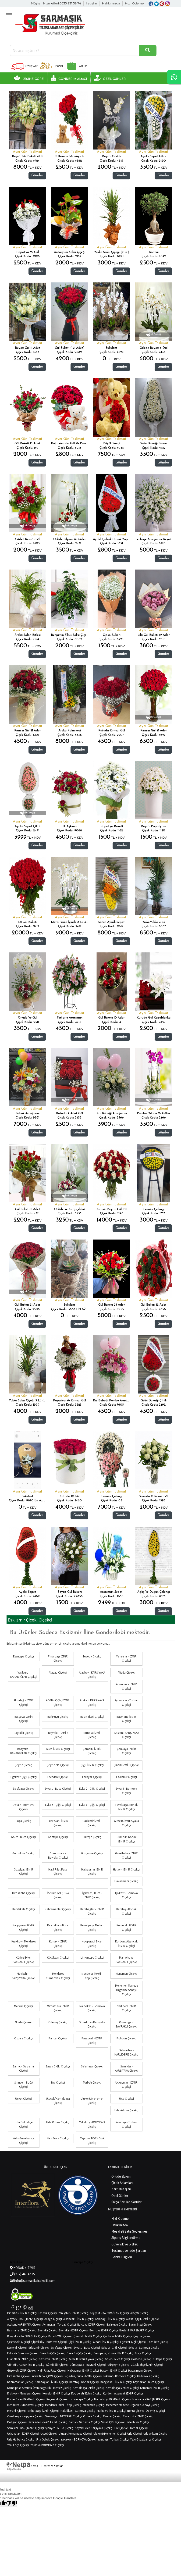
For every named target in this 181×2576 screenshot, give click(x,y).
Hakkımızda (111, 3)
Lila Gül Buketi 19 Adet (154, 635)
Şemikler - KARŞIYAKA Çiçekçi (126, 2068)
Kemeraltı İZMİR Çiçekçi (126, 1927)
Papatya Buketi (111, 826)
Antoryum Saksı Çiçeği (69, 252)
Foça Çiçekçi (24, 1821)
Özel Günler (119, 2195)
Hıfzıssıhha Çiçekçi (23, 1893)
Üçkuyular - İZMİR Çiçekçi (126, 2085)
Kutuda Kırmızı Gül (111, 730)
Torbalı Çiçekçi (92, 2082)
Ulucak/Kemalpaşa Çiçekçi (58, 2101)
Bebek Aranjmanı (27, 1113)
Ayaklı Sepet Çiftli (27, 826)
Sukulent (111, 347)
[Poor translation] (11, 2503)
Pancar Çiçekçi (58, 2038)
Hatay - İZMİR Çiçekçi (126, 1869)
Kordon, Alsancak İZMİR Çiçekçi (126, 1943)
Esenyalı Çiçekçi (92, 1777)
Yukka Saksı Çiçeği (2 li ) (111, 252)
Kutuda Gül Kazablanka (153, 1017)
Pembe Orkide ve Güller (153, 1113)
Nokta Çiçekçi (23, 2022)
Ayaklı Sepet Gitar (154, 156)
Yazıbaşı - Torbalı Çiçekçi (126, 2124)
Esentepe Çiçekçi (23, 1656)
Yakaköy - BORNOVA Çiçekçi (92, 2124)
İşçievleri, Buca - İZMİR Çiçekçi (92, 1895)
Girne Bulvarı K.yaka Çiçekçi (126, 1823)
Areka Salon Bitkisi (27, 635)
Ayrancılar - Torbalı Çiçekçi (126, 1702)
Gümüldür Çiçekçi (23, 1853)
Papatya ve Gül (27, 252)
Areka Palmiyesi (69, 730)
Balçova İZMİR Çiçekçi (23, 1719)
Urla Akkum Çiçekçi (126, 2110)
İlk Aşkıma (70, 826)
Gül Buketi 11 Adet (27, 1209)
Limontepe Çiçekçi (92, 1958)
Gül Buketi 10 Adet (111, 1017)
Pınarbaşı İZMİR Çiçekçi (58, 1658)
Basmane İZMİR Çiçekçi (126, 1719)
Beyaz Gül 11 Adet (27, 347)
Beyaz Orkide (111, 156)
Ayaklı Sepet (27, 1591)
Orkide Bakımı (121, 2176)
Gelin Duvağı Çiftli (154, 1400)
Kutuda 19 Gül (69, 1496)
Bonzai (154, 252)
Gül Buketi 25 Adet (111, 1304)
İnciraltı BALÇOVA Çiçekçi (58, 1895)
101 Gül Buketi (27, 922)
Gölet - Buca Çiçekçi (23, 1837)
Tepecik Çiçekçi (92, 1656)
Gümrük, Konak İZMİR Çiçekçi (126, 1839)
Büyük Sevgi (111, 443)
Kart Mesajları (121, 2189)
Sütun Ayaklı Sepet (111, 922)
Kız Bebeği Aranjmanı (111, 1113)
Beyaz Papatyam (153, 826)
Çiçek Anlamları (122, 2183)
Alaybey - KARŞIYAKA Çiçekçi (92, 1675)
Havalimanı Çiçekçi (126, 1881)
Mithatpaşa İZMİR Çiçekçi (58, 2008)
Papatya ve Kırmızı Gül (69, 1400)
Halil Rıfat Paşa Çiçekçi (57, 1871)
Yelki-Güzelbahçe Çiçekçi (23, 2140)
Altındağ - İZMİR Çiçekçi (24, 1702)
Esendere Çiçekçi (57, 1777)
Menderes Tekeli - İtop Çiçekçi (92, 1976)
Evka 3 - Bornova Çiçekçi (126, 1791)
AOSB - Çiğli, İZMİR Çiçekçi (58, 1702)
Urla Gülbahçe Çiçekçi (23, 2124)
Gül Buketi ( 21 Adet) (69, 347)
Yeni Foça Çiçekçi (58, 2138)
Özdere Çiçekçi (23, 2038)
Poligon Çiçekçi (126, 2038)
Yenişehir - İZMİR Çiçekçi (126, 1658)
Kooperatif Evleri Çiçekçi (92, 1943)
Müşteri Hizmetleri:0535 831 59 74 (56, 3)
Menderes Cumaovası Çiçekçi (58, 1976)
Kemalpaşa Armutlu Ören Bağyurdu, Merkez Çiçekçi (39, 2388)
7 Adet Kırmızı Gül (27, 539)
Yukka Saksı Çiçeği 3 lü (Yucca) (31, 1400)
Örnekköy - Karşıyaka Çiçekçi (92, 2024)
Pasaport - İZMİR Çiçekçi (92, 2040)
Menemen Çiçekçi (126, 1974)
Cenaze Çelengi (153, 1209)
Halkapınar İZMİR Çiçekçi (92, 1871)
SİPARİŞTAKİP (24, 66)
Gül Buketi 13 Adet (27, 443)
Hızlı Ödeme (134, 3)
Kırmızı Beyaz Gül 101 (112, 1209)
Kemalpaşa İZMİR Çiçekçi (88, 2388)
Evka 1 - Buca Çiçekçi (58, 1789)
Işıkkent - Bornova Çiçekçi (126, 1895)
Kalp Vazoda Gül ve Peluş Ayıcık (73, 443)
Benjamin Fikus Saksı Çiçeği (70, 635)
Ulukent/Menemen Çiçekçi (92, 2101)
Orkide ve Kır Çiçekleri (69, 1209)
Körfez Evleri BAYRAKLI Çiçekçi (23, 1960)
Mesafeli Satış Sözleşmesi (129, 2231)
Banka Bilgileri (121, 2257)
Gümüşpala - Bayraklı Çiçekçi (58, 1855)
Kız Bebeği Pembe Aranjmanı (113, 1400)
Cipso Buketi (112, 635)
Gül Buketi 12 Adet (154, 1304)
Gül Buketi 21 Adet (27, 1304)
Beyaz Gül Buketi (69, 1591)
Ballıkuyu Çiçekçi (57, 1717)
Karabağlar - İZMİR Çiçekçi (92, 1911)
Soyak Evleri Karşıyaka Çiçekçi (94, 2428)
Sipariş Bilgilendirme (125, 2237)
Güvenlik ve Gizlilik (124, 2244)
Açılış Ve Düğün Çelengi (153, 1591)
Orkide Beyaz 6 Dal (153, 347)
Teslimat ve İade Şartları (128, 2250)
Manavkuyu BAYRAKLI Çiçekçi (126, 1960)
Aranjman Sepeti (111, 1591)
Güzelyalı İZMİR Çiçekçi (23, 1871)
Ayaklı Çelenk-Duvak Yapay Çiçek (116, 539)
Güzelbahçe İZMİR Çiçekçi (126, 1855)
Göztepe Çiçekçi (58, 1837)
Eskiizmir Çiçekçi (126, 1777)
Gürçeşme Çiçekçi (92, 1853)
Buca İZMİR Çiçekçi (58, 1749)
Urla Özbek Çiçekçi (58, 2122)
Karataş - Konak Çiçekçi (126, 1911)
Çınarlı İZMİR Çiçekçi (126, 1765)
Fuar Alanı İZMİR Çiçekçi (58, 1823)
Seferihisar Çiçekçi (92, 2066)
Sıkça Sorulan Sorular (126, 2202)
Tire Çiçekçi (58, 2082)
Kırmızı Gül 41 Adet (153, 730)
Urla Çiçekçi (126, 2099)
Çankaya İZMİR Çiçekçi (126, 1751)
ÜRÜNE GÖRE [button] (29, 78)
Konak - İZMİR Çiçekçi (58, 1943)
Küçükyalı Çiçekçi (58, 1958)
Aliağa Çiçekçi (126, 1673)
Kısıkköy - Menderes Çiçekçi (23, 1943)
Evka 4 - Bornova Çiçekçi (23, 1807)
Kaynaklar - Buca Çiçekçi (57, 1927)
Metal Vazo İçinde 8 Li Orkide (72, 922)
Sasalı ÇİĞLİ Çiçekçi (58, 2066)
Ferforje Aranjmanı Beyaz (153, 539)
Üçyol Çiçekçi (23, 2099)
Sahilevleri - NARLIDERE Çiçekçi (126, 2052)
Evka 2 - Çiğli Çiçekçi (92, 1789)
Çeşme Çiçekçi (23, 1765)
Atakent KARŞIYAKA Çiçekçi (92, 1702)
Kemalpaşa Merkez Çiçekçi (92, 1927)
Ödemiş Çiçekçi (57, 2022)
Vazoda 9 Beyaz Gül (153, 1496)
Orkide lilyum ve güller (69, 539)
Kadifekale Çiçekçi (23, 1909)
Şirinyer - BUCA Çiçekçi (23, 2085)
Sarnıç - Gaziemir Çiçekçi (23, 2068)
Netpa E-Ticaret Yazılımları (35, 2466)
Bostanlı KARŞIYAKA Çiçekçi (126, 1735)
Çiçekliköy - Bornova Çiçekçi (49, 2342)
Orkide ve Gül (27, 1017)
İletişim (91, 3)
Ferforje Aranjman (69, 1017)
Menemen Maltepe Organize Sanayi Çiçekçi (126, 1990)
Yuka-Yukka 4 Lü (153, 922)
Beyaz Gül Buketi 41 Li (27, 156)
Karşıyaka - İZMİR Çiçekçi (23, 1927)
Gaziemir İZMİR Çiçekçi (92, 1823)
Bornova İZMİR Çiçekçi (92, 1735)
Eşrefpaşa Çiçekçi (23, 1789)
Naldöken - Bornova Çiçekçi (92, 2008)
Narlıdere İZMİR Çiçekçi (126, 2008)
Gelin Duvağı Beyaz (153, 443)
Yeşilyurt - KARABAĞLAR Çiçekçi (23, 1675)
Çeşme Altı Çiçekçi (57, 1765)
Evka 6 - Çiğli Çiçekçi (92, 1805)
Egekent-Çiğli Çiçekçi (24, 1777)
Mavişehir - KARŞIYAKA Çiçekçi (23, 1976)
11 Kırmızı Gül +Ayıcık (69, 156)
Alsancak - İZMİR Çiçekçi (126, 1686)
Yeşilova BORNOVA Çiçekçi (92, 2140)
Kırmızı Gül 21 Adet (27, 730)
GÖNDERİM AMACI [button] (69, 78)
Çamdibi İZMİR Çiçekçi (92, 1751)
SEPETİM (76, 65)
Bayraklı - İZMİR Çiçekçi (58, 1735)
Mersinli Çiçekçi (23, 2006)
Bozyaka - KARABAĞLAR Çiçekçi (23, 1751)
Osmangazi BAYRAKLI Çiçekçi (126, 2024)
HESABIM (51, 66)
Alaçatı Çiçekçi (58, 1673)
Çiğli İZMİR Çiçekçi (92, 1765)
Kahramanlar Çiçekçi (58, 1909)
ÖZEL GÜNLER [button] (110, 78)
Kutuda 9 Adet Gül (69, 1113)
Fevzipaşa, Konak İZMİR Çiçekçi (126, 1807)
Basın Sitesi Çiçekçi (92, 1717)
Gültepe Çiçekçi (92, 1837)
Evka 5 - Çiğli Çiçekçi (58, 1805)
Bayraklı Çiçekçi (23, 1733)
